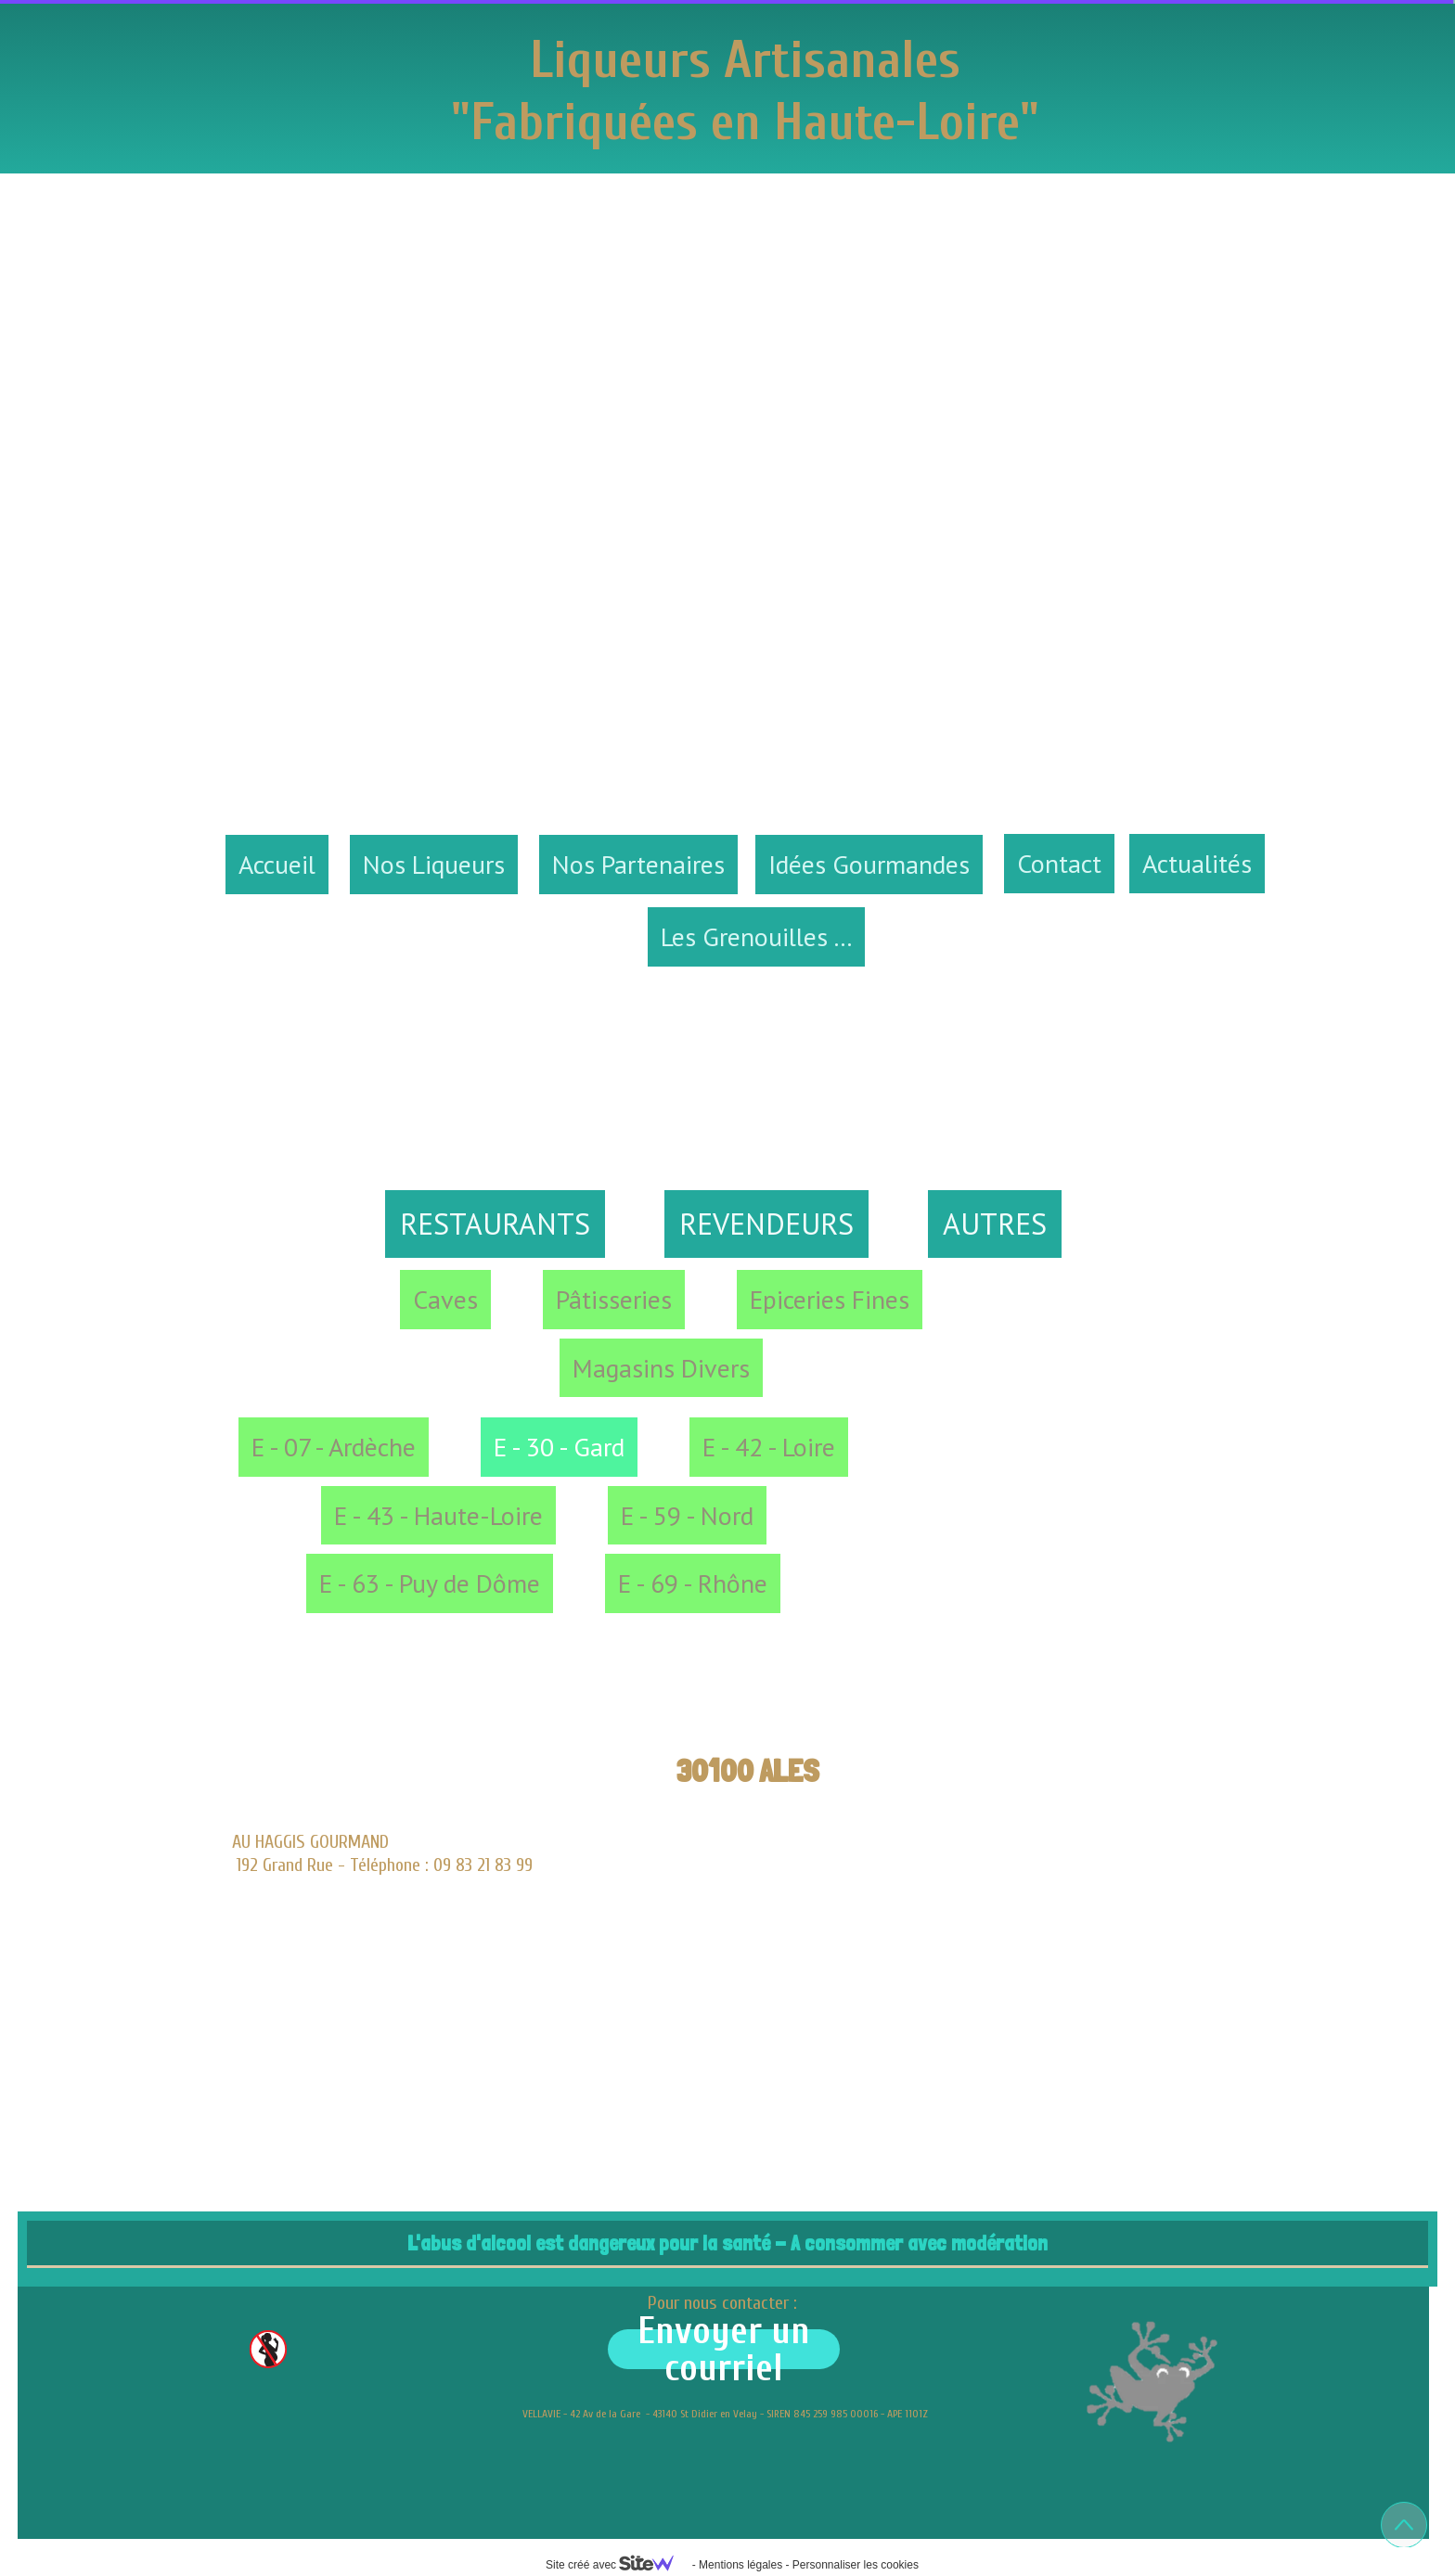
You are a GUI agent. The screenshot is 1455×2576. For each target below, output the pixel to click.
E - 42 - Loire (768, 1446)
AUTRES (995, 1223)
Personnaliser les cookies (855, 2564)
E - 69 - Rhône (692, 1583)
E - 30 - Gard (559, 1446)
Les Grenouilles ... (756, 936)
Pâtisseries (614, 1299)
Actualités (1197, 863)
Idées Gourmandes (869, 864)
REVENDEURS (766, 1223)
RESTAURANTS (495, 1223)
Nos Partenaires (638, 864)
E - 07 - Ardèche (333, 1446)
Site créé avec (617, 2564)
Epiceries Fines (829, 1299)
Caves (445, 1299)
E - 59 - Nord (687, 1515)
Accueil (276, 864)
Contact (1059, 863)
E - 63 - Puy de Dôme (429, 1583)
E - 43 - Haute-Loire (438, 1515)
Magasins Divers (661, 1368)
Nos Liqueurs (434, 864)
